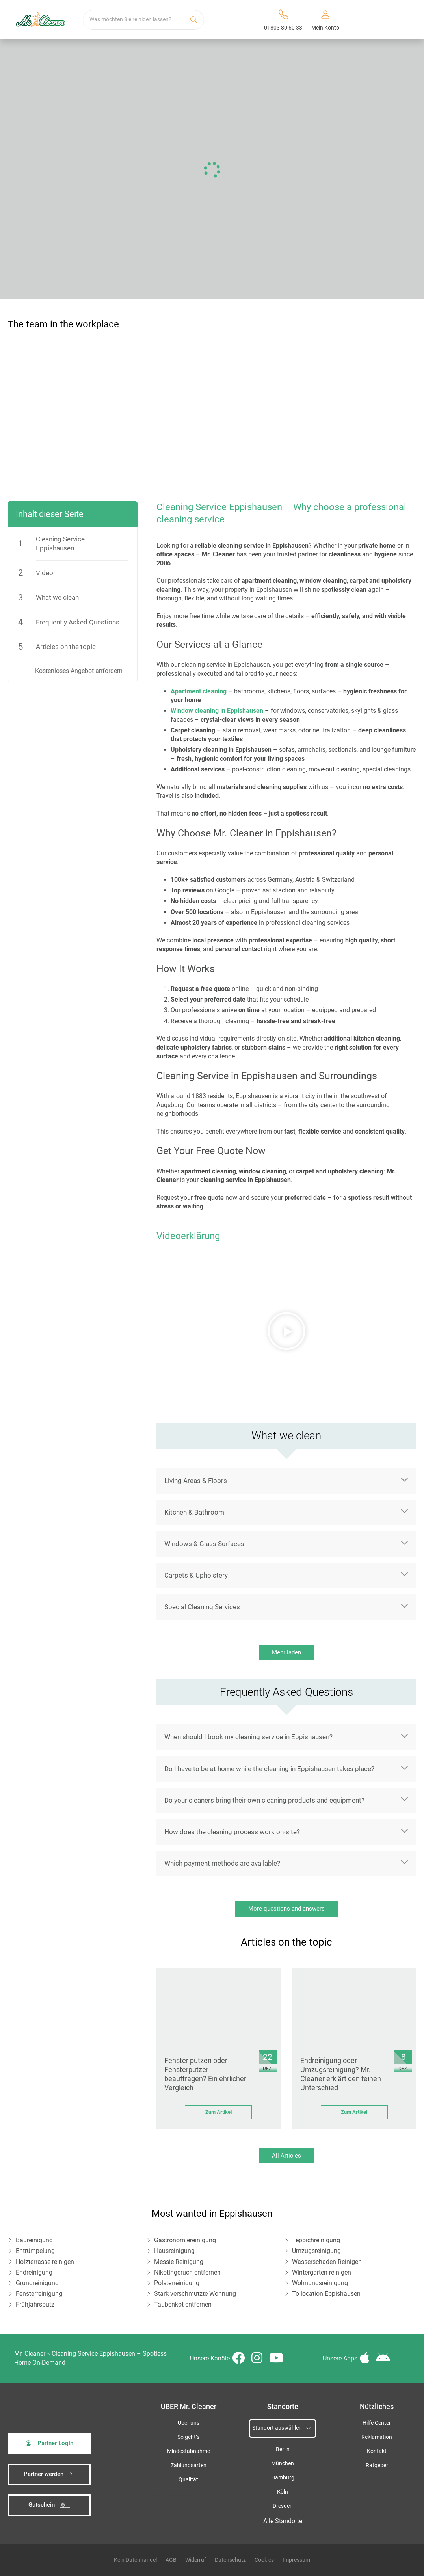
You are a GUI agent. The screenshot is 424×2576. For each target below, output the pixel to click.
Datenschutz (230, 2560)
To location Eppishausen (326, 2293)
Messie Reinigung (178, 2262)
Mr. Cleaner (29, 2353)
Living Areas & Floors (195, 1481)
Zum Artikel (218, 2112)
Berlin (283, 2449)
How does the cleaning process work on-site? (232, 1832)
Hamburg (282, 2477)
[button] (286, 1331)
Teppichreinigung (316, 2240)
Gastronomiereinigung (185, 2240)
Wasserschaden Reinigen (327, 2262)
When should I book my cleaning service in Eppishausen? (248, 1737)
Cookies (264, 2560)
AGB (171, 2560)
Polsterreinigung (176, 2283)
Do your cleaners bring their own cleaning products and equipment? (264, 1800)
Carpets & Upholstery (196, 1575)
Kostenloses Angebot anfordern (79, 671)
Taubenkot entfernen (183, 2304)
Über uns (188, 2423)
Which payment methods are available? (222, 1863)
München (282, 2463)
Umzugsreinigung (316, 2250)
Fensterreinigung (39, 2293)
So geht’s (188, 2437)
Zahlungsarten (188, 2465)
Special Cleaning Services (202, 1607)
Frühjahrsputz (35, 2304)
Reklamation (376, 2437)
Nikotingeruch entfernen (187, 2272)
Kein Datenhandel (135, 2560)
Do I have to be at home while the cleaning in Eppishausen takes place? (269, 1769)
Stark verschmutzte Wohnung (195, 2293)
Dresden (283, 2506)
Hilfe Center (377, 2423)
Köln (282, 2492)
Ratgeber (377, 2465)
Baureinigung (34, 2240)
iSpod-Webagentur (187, 2495)
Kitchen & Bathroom (194, 1512)
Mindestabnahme (188, 2451)
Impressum (296, 2560)
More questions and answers (286, 1908)
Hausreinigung (174, 2250)
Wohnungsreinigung (320, 2283)
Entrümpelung (35, 2250)
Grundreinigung (37, 2283)
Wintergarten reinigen (321, 2272)
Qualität (188, 2479)
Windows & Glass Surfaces (204, 1544)
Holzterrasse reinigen (45, 2262)
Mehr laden (286, 1652)
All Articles (286, 2155)
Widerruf (195, 2560)
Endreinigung (34, 2272)
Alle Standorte (282, 2521)
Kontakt (377, 2451)
